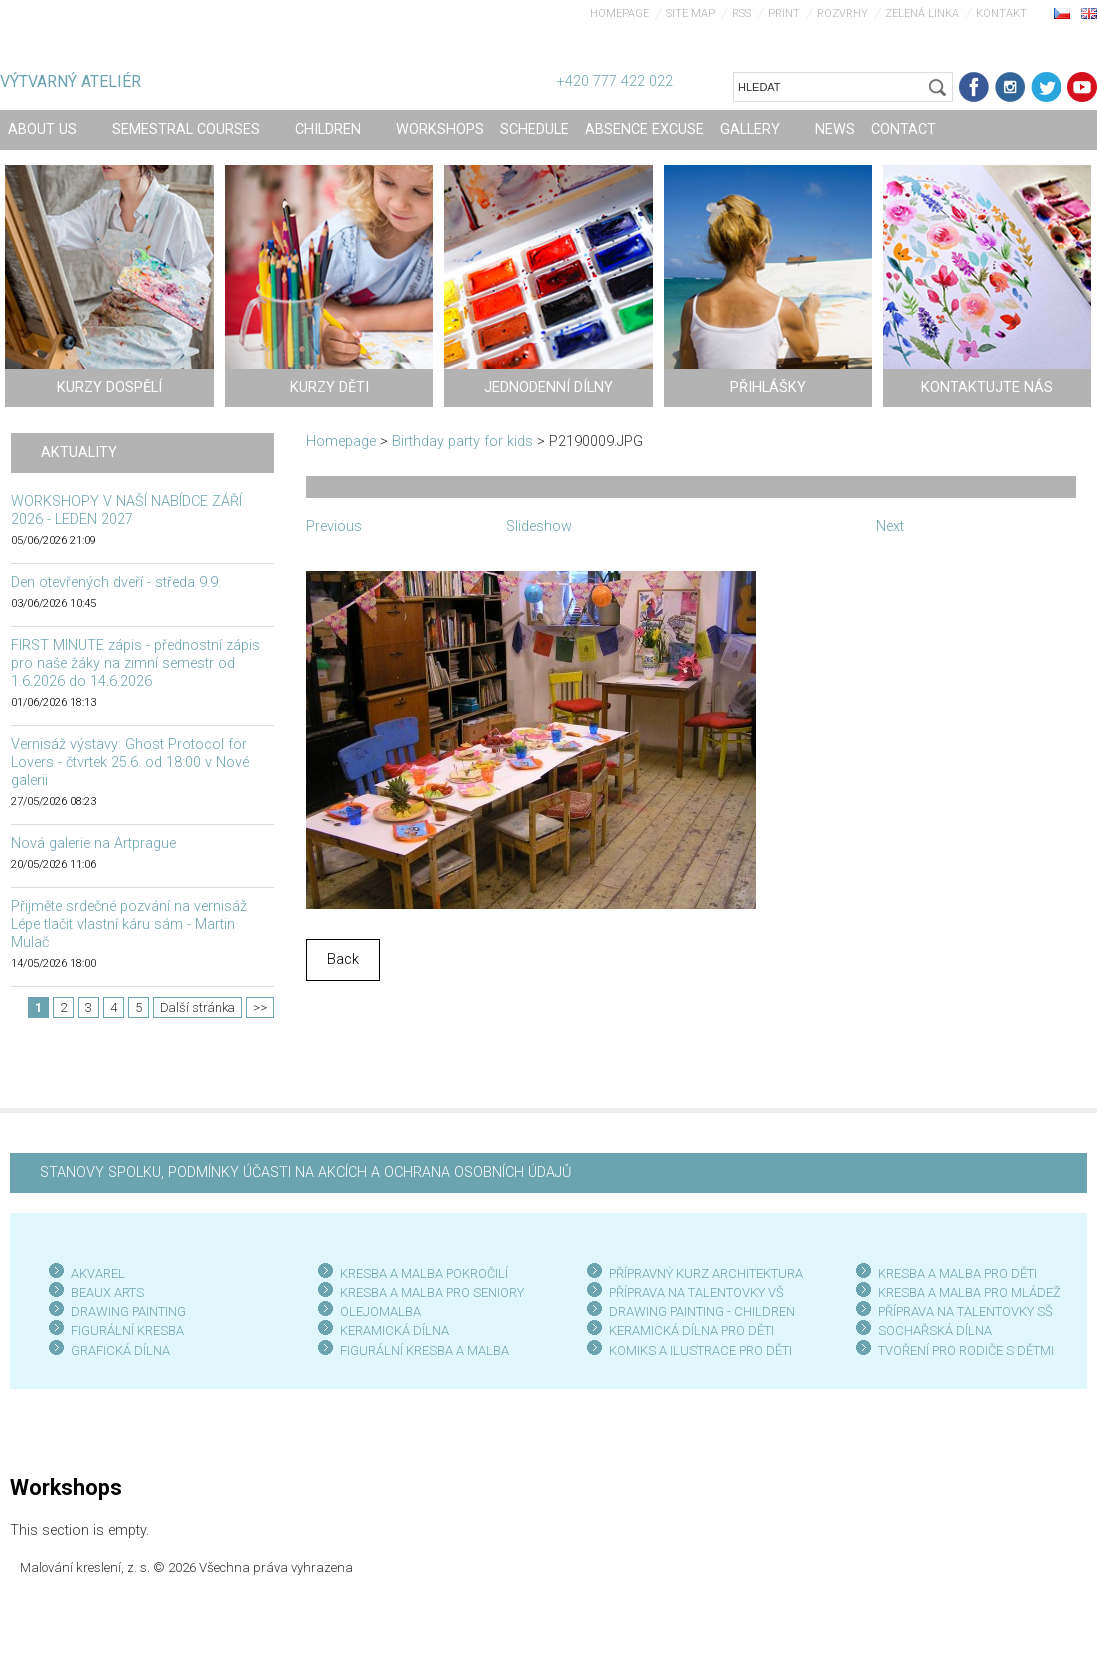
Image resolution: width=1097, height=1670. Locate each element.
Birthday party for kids (462, 441)
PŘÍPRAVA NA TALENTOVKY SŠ (965, 1311)
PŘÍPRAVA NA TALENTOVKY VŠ (696, 1292)
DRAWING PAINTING (128, 1311)
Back (343, 959)
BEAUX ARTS (107, 1292)
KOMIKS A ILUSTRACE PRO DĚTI (700, 1350)
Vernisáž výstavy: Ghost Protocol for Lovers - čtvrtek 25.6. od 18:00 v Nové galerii (130, 762)
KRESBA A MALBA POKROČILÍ (424, 1273)
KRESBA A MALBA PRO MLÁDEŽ (969, 1292)
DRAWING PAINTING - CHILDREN (702, 1311)
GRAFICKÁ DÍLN (116, 1350)
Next (890, 526)
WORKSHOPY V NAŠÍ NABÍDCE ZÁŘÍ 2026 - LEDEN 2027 (126, 510)
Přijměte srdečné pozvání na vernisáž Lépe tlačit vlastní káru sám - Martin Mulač (129, 924)
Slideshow (539, 526)
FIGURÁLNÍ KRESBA (127, 1330)
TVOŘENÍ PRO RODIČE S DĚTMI (966, 1350)
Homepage (619, 13)
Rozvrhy (842, 13)
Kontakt (1001, 13)
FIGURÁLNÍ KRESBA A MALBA (424, 1350)
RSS (741, 13)
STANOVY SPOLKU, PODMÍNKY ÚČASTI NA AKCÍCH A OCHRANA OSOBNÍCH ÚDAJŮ (305, 1172)
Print (784, 13)
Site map (690, 13)
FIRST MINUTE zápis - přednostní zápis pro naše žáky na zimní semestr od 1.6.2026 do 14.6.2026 (135, 663)
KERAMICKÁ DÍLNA (394, 1330)
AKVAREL (98, 1273)
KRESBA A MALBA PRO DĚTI (957, 1273)
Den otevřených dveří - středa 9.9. (116, 582)
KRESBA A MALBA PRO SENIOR (428, 1292)
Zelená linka (922, 13)
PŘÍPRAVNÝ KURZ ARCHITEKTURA (706, 1273)
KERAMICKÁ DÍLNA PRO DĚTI (691, 1330)
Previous (334, 526)
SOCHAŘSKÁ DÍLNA (935, 1330)
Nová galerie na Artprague (93, 843)
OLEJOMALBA (380, 1311)
